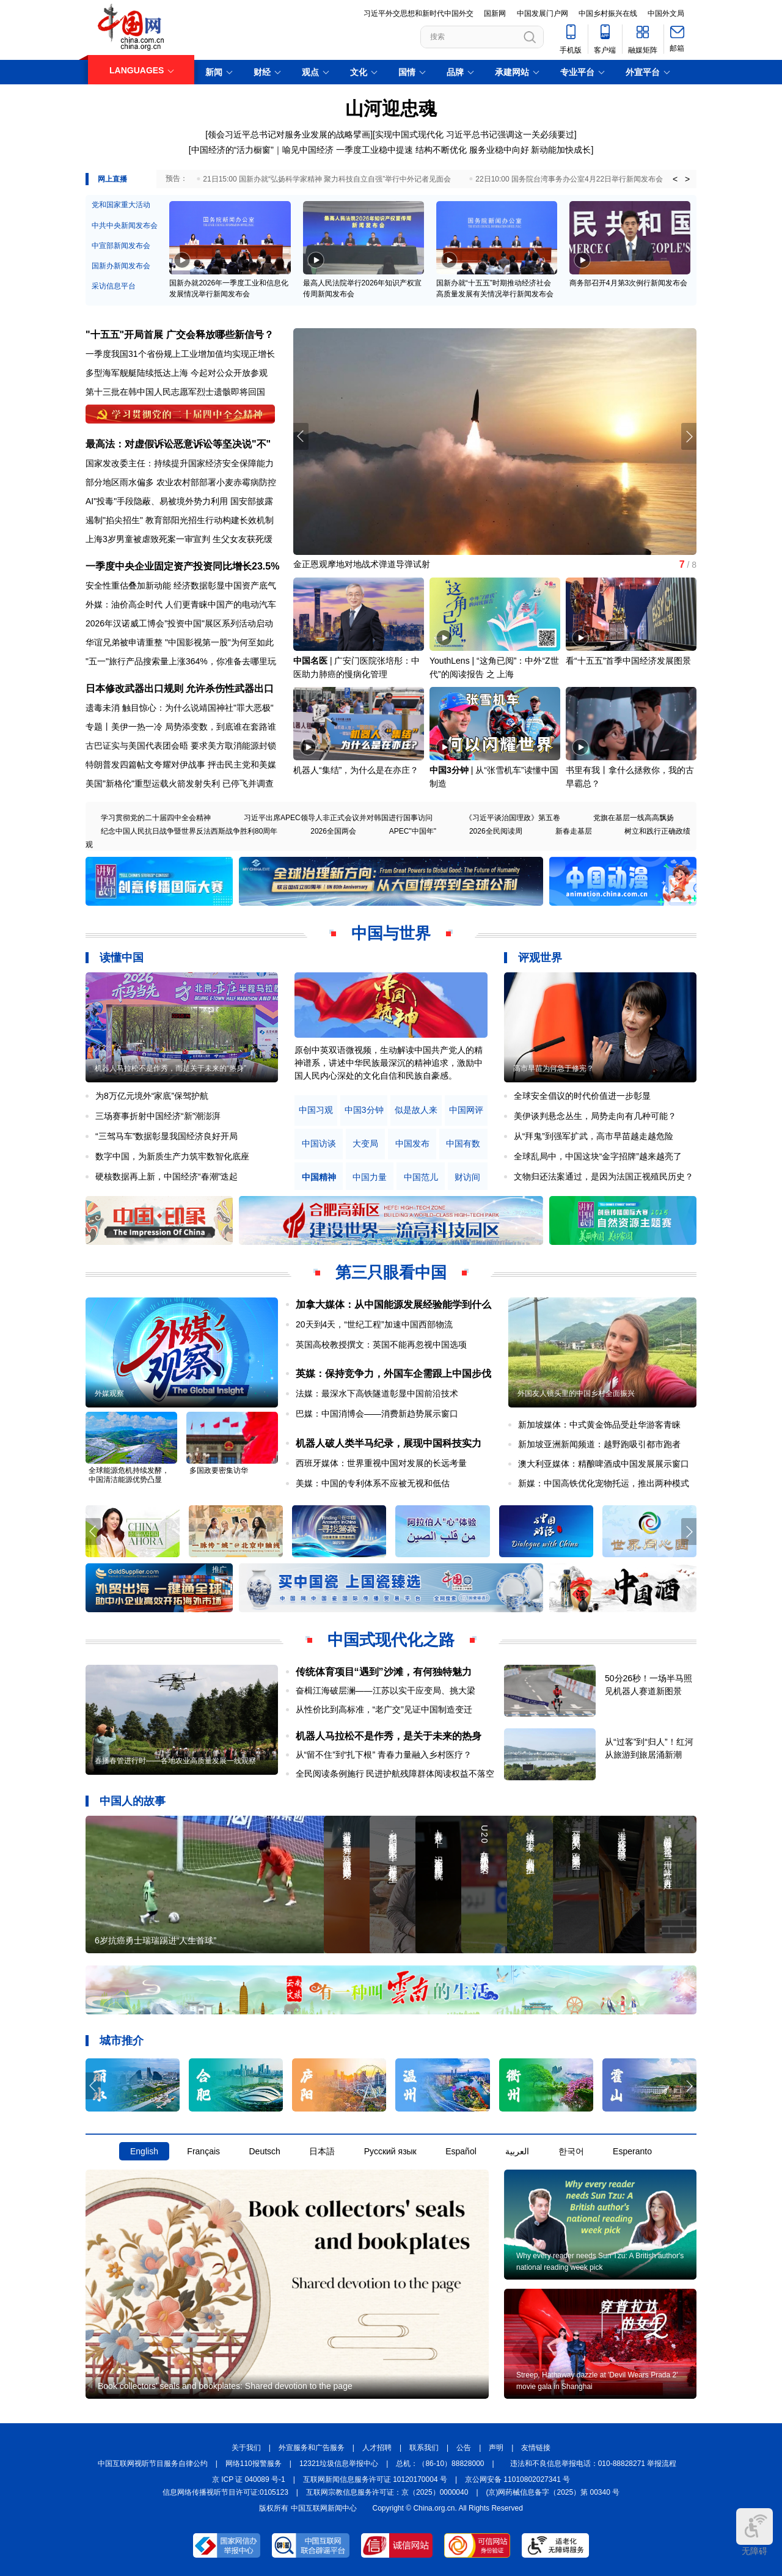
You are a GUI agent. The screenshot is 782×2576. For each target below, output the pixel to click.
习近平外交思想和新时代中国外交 (418, 13)
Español (461, 2151)
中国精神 (319, 1177)
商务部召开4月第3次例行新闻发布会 (628, 283)
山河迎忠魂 (391, 108)
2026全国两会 (333, 831)
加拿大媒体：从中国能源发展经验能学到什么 (393, 1304)
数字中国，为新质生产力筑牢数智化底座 (172, 1156)
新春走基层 (573, 831)
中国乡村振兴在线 (608, 13)
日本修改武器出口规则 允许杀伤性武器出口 (180, 688)
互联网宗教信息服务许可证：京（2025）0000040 (387, 2492)
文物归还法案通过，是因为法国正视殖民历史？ (603, 1176)
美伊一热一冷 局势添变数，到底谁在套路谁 (193, 727)
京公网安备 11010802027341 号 (517, 2479)
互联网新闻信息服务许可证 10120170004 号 (375, 2479)
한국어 (571, 2151)
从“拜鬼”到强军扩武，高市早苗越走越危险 (593, 1136)
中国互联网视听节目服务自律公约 (153, 2463)
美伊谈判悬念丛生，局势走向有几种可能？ (595, 1116)
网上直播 (112, 179)
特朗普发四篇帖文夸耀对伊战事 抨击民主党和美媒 (181, 764)
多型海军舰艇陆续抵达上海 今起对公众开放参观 (177, 373)
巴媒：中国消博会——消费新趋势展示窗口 (377, 1413)
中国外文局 (666, 13)
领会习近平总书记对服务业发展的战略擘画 (289, 134)
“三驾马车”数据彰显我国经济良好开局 (166, 1136)
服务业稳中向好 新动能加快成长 (530, 150)
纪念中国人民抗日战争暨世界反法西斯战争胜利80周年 (189, 831)
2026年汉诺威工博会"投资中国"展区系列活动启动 (179, 623)
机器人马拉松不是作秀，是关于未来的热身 (388, 1736)
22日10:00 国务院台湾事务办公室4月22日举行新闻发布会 (569, 179)
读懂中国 (122, 958)
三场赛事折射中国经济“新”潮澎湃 (158, 1116)
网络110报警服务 (253, 2463)
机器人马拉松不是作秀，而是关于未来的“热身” (170, 1068)
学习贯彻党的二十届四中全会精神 (156, 817)
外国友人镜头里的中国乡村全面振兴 (576, 1393)
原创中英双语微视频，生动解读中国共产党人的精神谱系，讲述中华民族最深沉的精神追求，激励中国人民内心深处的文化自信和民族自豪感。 (388, 1063)
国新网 (495, 13)
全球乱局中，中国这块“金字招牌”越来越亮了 (598, 1156)
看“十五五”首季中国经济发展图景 (628, 661)
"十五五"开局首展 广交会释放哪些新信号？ (180, 334)
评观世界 (540, 958)
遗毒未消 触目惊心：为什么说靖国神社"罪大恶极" (180, 708)
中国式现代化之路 (391, 1640)
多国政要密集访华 (218, 1470)
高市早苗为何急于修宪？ (553, 1068)
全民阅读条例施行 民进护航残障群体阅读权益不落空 (395, 1773)
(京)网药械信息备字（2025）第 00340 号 (553, 2492)
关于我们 (246, 2447)
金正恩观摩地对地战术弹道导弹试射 (361, 564)
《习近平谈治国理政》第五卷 (512, 817)
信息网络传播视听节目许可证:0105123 (225, 2492)
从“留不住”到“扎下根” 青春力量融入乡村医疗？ (384, 1755)
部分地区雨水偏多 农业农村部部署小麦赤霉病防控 (181, 482)
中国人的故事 (133, 1801)
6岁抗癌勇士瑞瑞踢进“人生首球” (155, 1940)
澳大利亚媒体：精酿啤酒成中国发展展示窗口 (603, 1464)
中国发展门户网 (542, 13)
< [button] (675, 179)
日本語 (322, 2151)
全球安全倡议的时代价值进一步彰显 (582, 1096)
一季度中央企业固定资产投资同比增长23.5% (182, 566)
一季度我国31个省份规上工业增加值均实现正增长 (180, 354)
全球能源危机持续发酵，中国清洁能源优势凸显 (129, 1475)
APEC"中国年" (412, 831)
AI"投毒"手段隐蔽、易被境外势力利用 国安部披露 (179, 501)
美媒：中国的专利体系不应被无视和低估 (373, 1483)
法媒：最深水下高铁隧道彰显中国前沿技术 (377, 1393)
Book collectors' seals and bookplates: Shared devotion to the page (225, 2386)
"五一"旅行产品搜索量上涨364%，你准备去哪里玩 (181, 661)
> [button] (687, 179)
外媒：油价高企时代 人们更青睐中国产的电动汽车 (181, 604)
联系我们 (424, 2447)
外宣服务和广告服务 (312, 2447)
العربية (517, 2151)
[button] (688, 436)
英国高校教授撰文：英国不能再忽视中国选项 (381, 1344)
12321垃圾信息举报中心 (338, 2463)
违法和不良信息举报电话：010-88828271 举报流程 (593, 2463)
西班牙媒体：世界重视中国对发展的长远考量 (381, 1463)
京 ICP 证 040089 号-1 (248, 2479)
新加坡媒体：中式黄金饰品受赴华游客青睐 (599, 1424)
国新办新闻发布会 (121, 266)
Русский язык (390, 2151)
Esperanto (632, 2151)
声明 (496, 2447)
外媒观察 (109, 1393)
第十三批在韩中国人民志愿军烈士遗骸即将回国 (175, 392)
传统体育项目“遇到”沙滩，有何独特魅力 (384, 1672)
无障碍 (754, 2532)
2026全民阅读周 (495, 831)
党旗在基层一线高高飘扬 (633, 817)
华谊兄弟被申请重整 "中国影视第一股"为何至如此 (180, 642)
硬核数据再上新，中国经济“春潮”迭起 (166, 1176)
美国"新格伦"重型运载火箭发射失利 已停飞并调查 (180, 783)
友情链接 (535, 2447)
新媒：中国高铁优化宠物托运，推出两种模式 (603, 1483)
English (144, 2151)
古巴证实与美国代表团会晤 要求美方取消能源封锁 (181, 745)
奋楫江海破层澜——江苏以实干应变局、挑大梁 (385, 1690)
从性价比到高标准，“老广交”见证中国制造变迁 (384, 1709)
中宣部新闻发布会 (121, 245)
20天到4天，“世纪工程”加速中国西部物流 (374, 1324)
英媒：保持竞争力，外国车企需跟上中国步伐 (393, 1373)
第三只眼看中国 (391, 1272)
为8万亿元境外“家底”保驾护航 (151, 1096)
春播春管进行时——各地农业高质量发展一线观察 (175, 1760)
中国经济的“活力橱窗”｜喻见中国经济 (262, 150)
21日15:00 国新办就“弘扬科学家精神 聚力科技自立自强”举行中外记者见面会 (327, 179)
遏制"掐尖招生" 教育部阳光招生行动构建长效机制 (180, 520)
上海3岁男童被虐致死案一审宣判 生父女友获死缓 (179, 539)
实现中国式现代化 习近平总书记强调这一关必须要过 (474, 134)
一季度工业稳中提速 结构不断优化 (401, 150)
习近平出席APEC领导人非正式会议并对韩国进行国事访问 (338, 817)
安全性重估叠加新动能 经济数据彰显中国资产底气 (181, 585)
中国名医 (310, 661)
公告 (463, 2447)
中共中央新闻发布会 (125, 225)
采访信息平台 (114, 286)
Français (203, 2151)
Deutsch (264, 2151)
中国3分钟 (449, 770)
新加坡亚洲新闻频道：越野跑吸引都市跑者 (599, 1444)
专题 (94, 727)
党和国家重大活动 (121, 204)
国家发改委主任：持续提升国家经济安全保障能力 (180, 463)
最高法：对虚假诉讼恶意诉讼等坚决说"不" (178, 444)
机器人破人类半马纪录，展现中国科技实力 (388, 1443)
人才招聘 (377, 2447)
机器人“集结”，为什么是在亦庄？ (355, 770)
